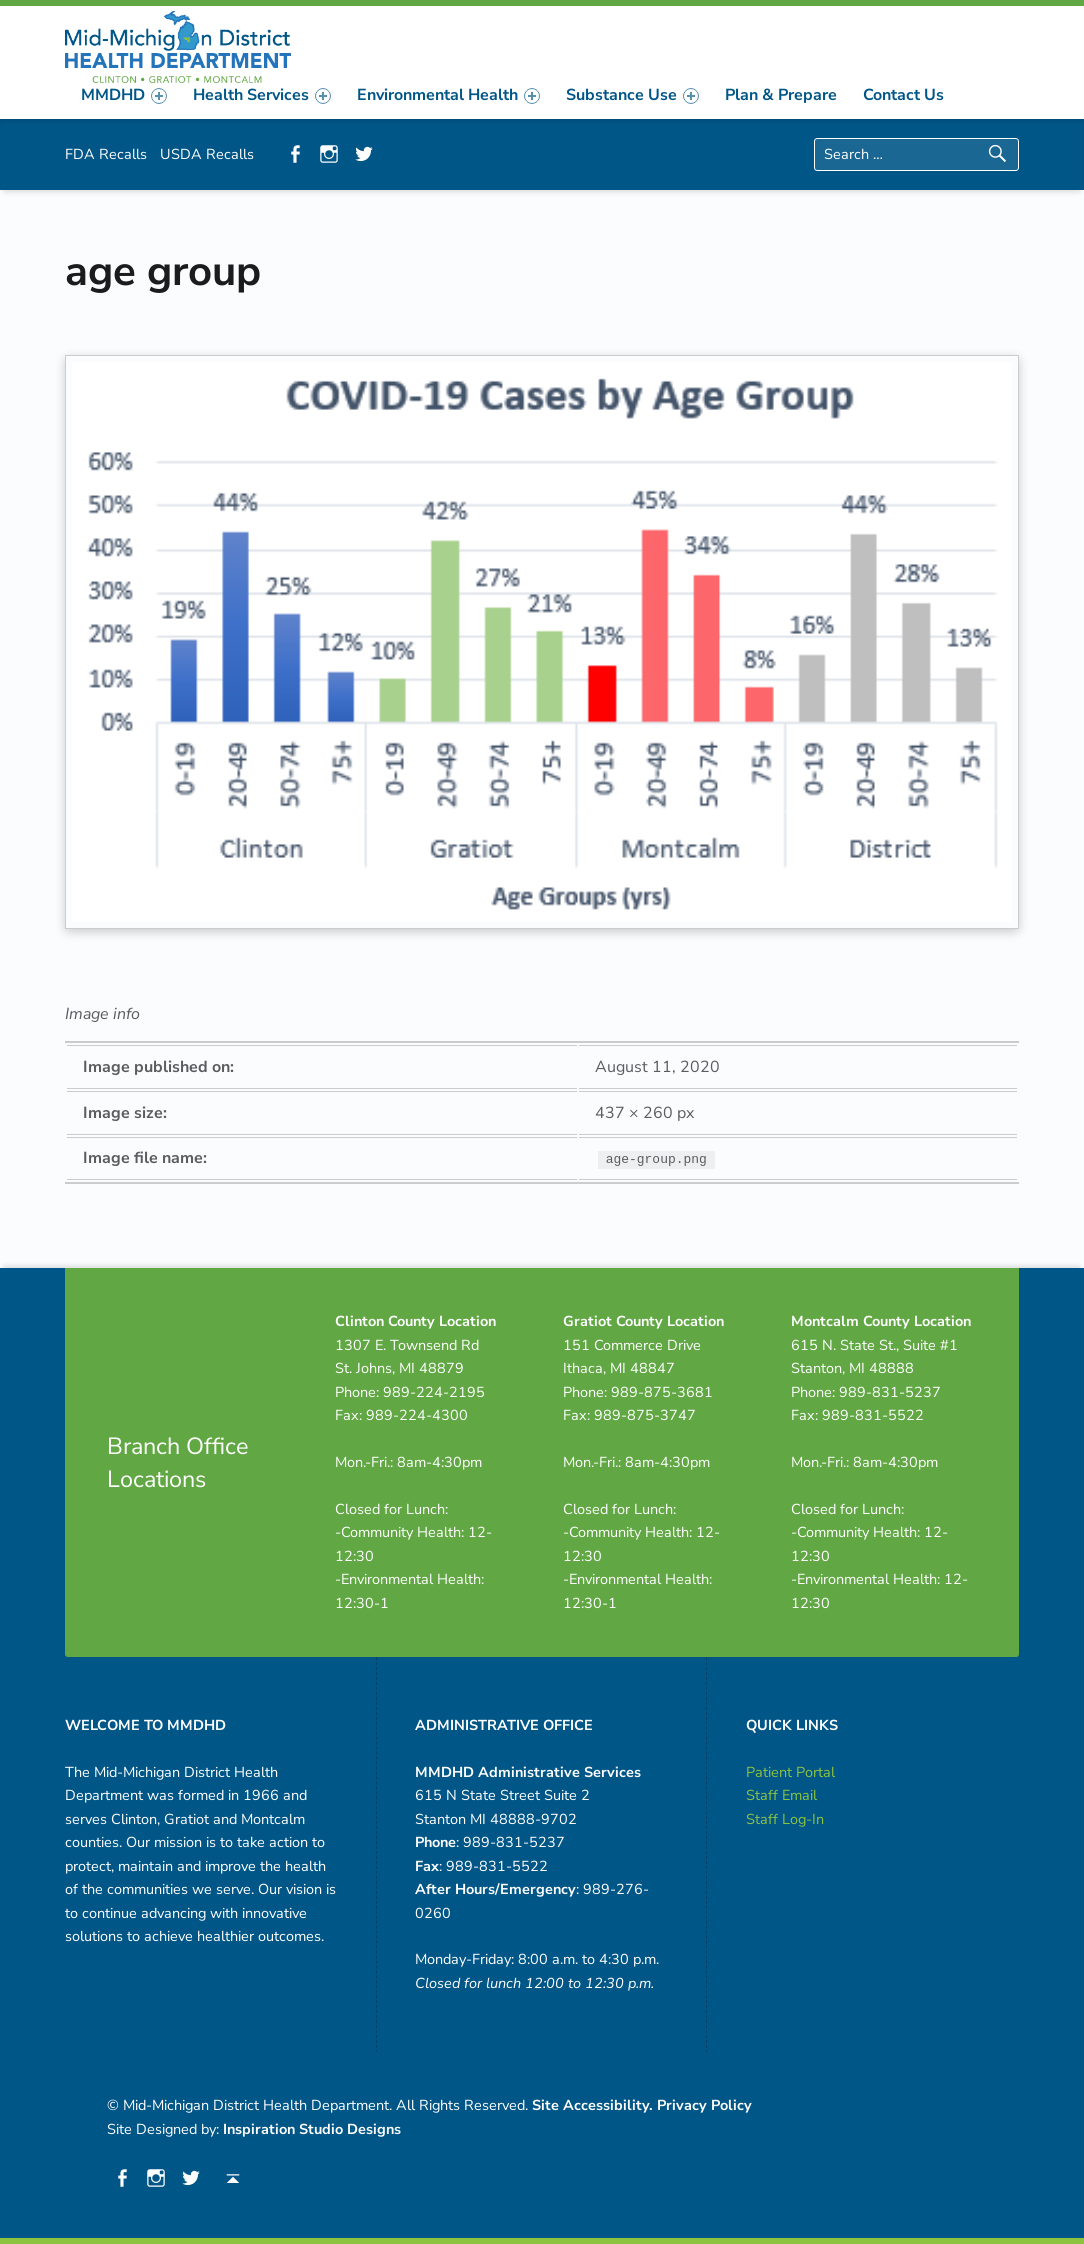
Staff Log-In (785, 1819)
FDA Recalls (106, 154)
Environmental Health (448, 95)
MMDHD (124, 95)
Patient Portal (790, 1772)
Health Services (262, 95)
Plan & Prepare (781, 95)
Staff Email (781, 1795)
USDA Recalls (207, 154)
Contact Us (903, 95)
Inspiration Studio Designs (312, 2129)
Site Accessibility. (592, 2105)
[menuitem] (124, 95)
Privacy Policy (704, 2105)
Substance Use (632, 95)
